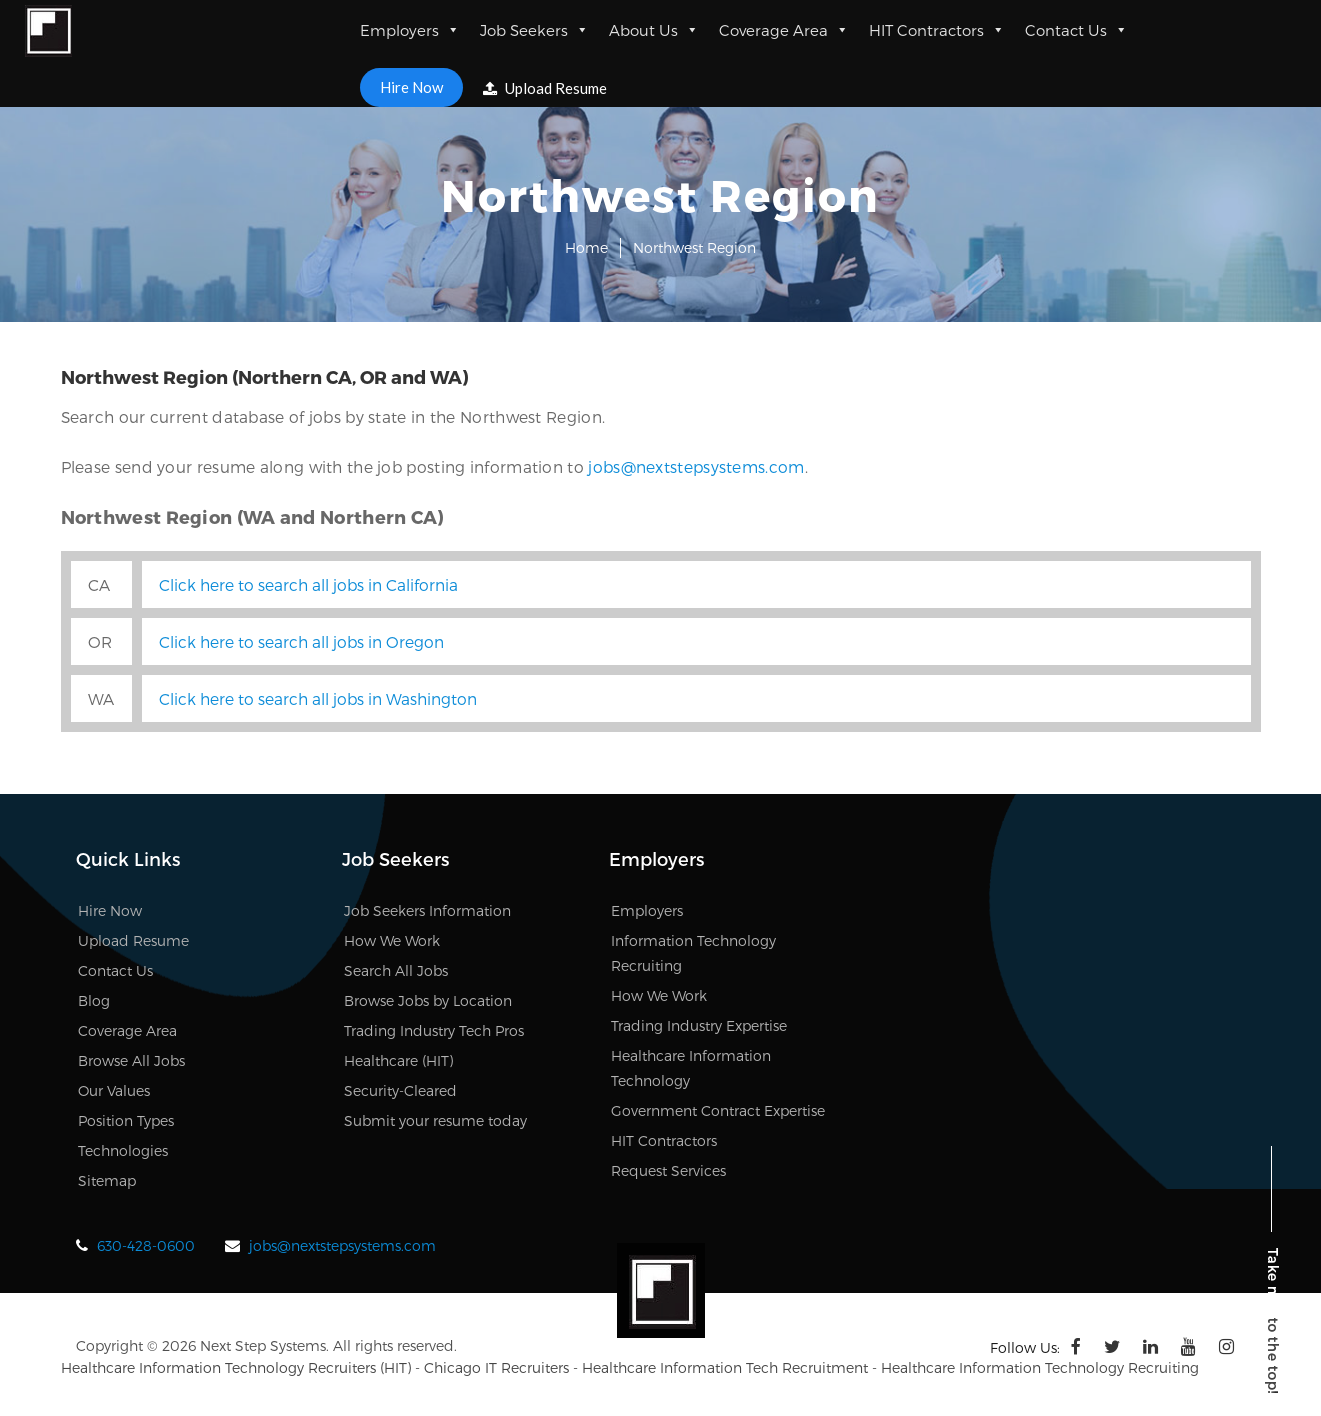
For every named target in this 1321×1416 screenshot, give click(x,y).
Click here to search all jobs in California (308, 584)
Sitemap (107, 1180)
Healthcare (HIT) (398, 1060)
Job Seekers (534, 30)
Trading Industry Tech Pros (434, 1030)
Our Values (114, 1090)
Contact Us (1076, 30)
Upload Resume (545, 88)
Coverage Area (784, 30)
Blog (94, 1000)
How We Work (392, 940)
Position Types (126, 1120)
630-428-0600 (146, 1245)
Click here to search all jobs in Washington (318, 698)
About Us (654, 30)
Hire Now (411, 87)
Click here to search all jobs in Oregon (301, 641)
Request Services (668, 1170)
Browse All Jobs (131, 1060)
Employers (410, 30)
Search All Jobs (396, 970)
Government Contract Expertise (718, 1110)
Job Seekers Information (427, 910)
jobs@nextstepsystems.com (696, 466)
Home (586, 247)
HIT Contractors (937, 30)
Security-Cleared (400, 1090)
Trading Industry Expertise (699, 1025)
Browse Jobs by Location (428, 1000)
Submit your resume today (435, 1120)
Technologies (123, 1150)
